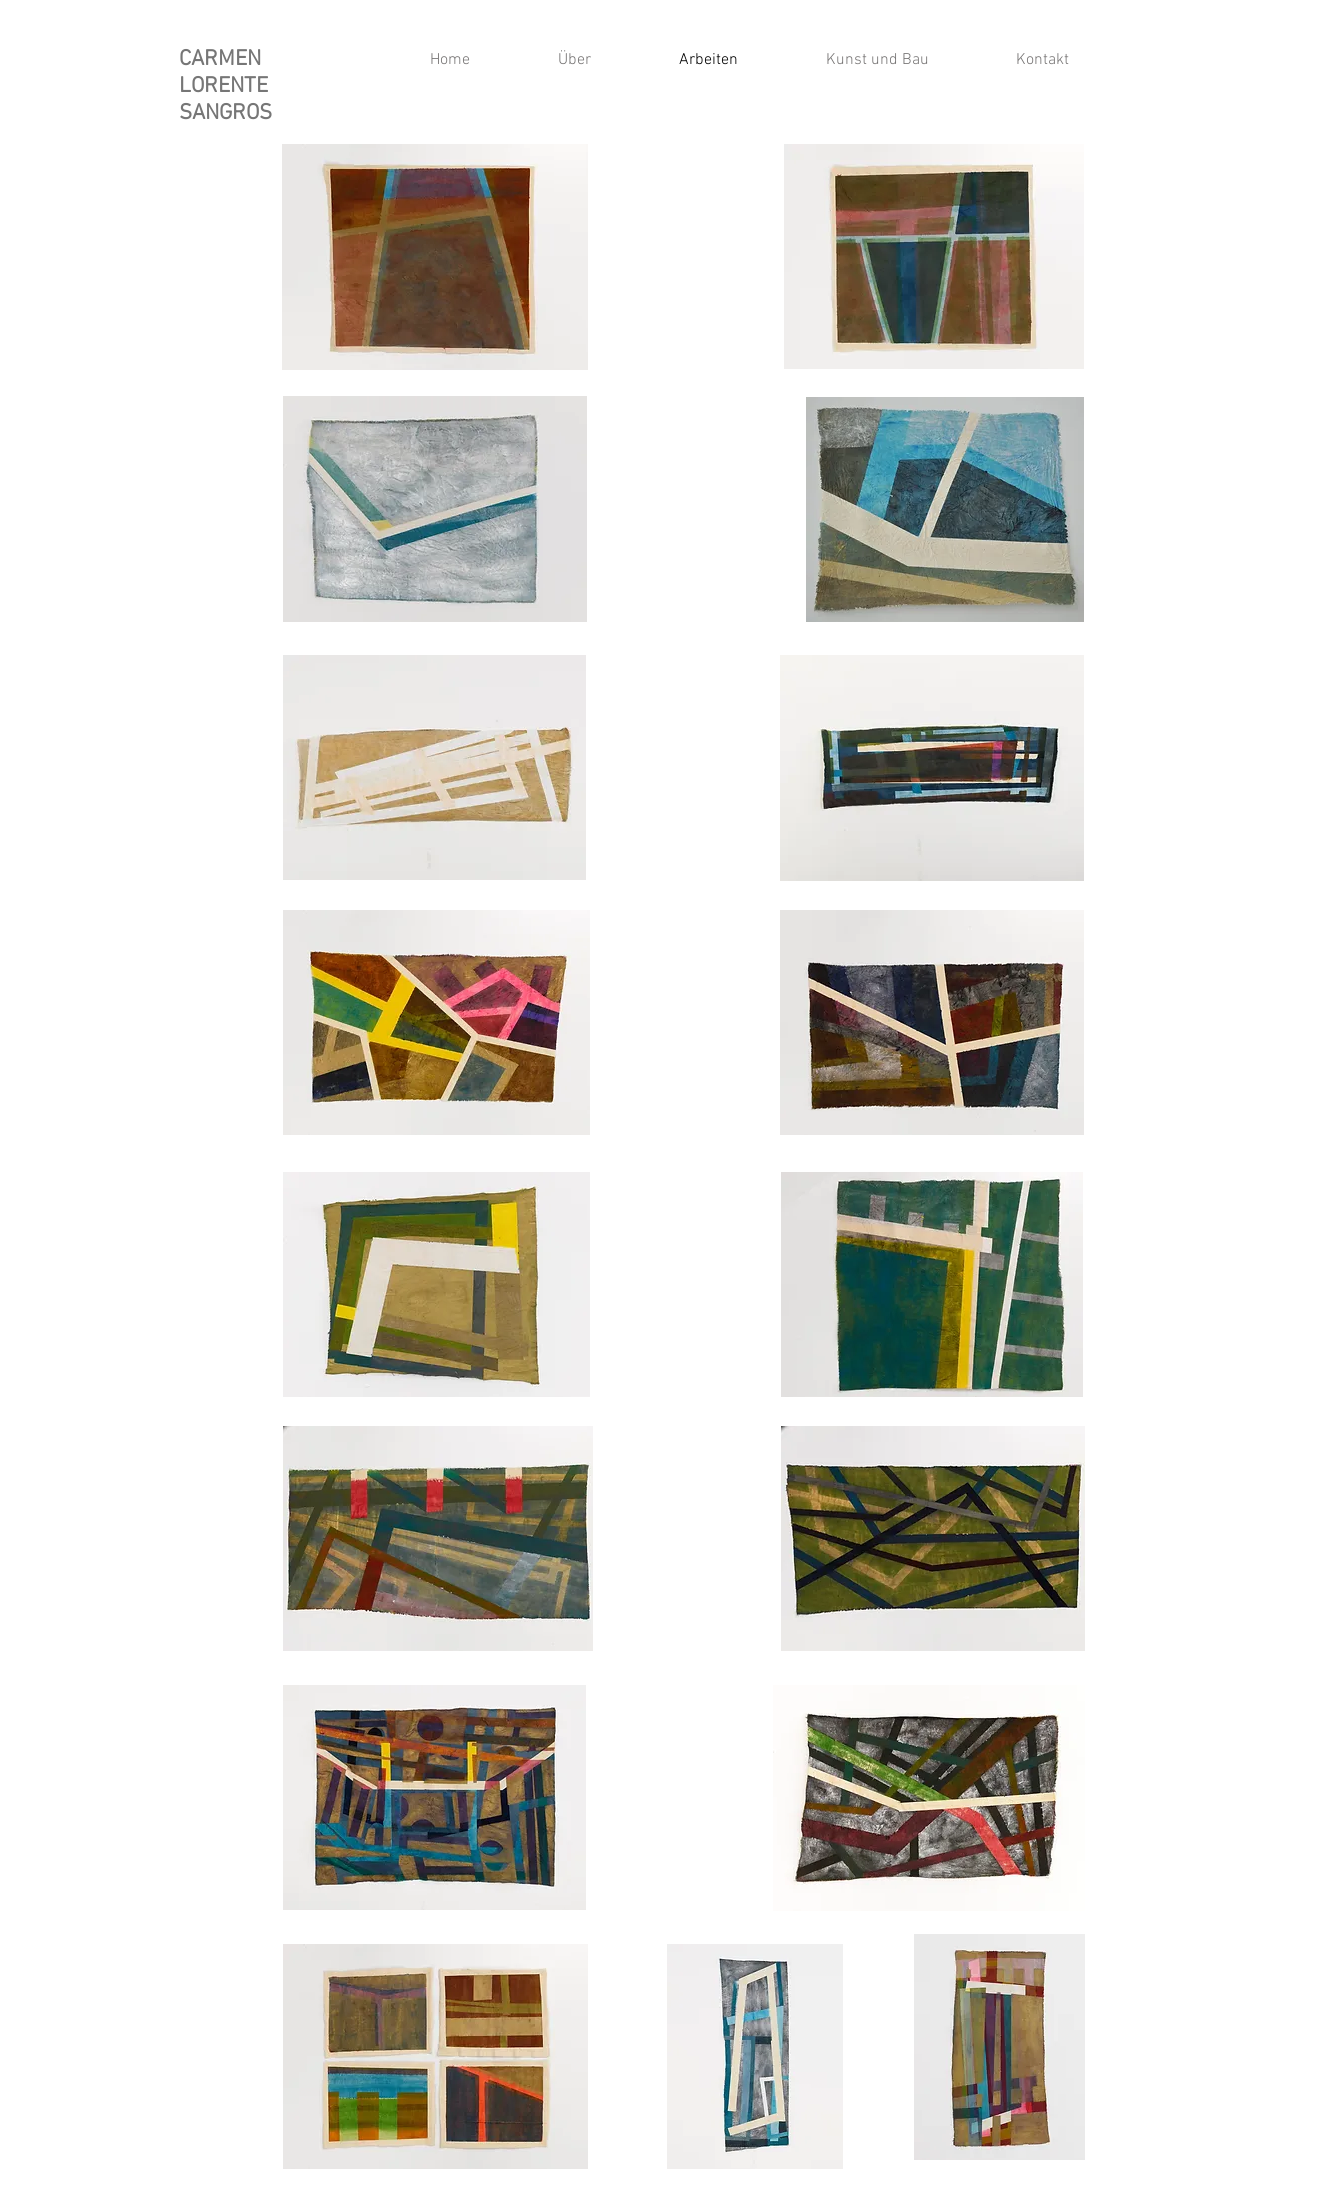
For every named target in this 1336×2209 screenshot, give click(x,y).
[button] (848, 60)
